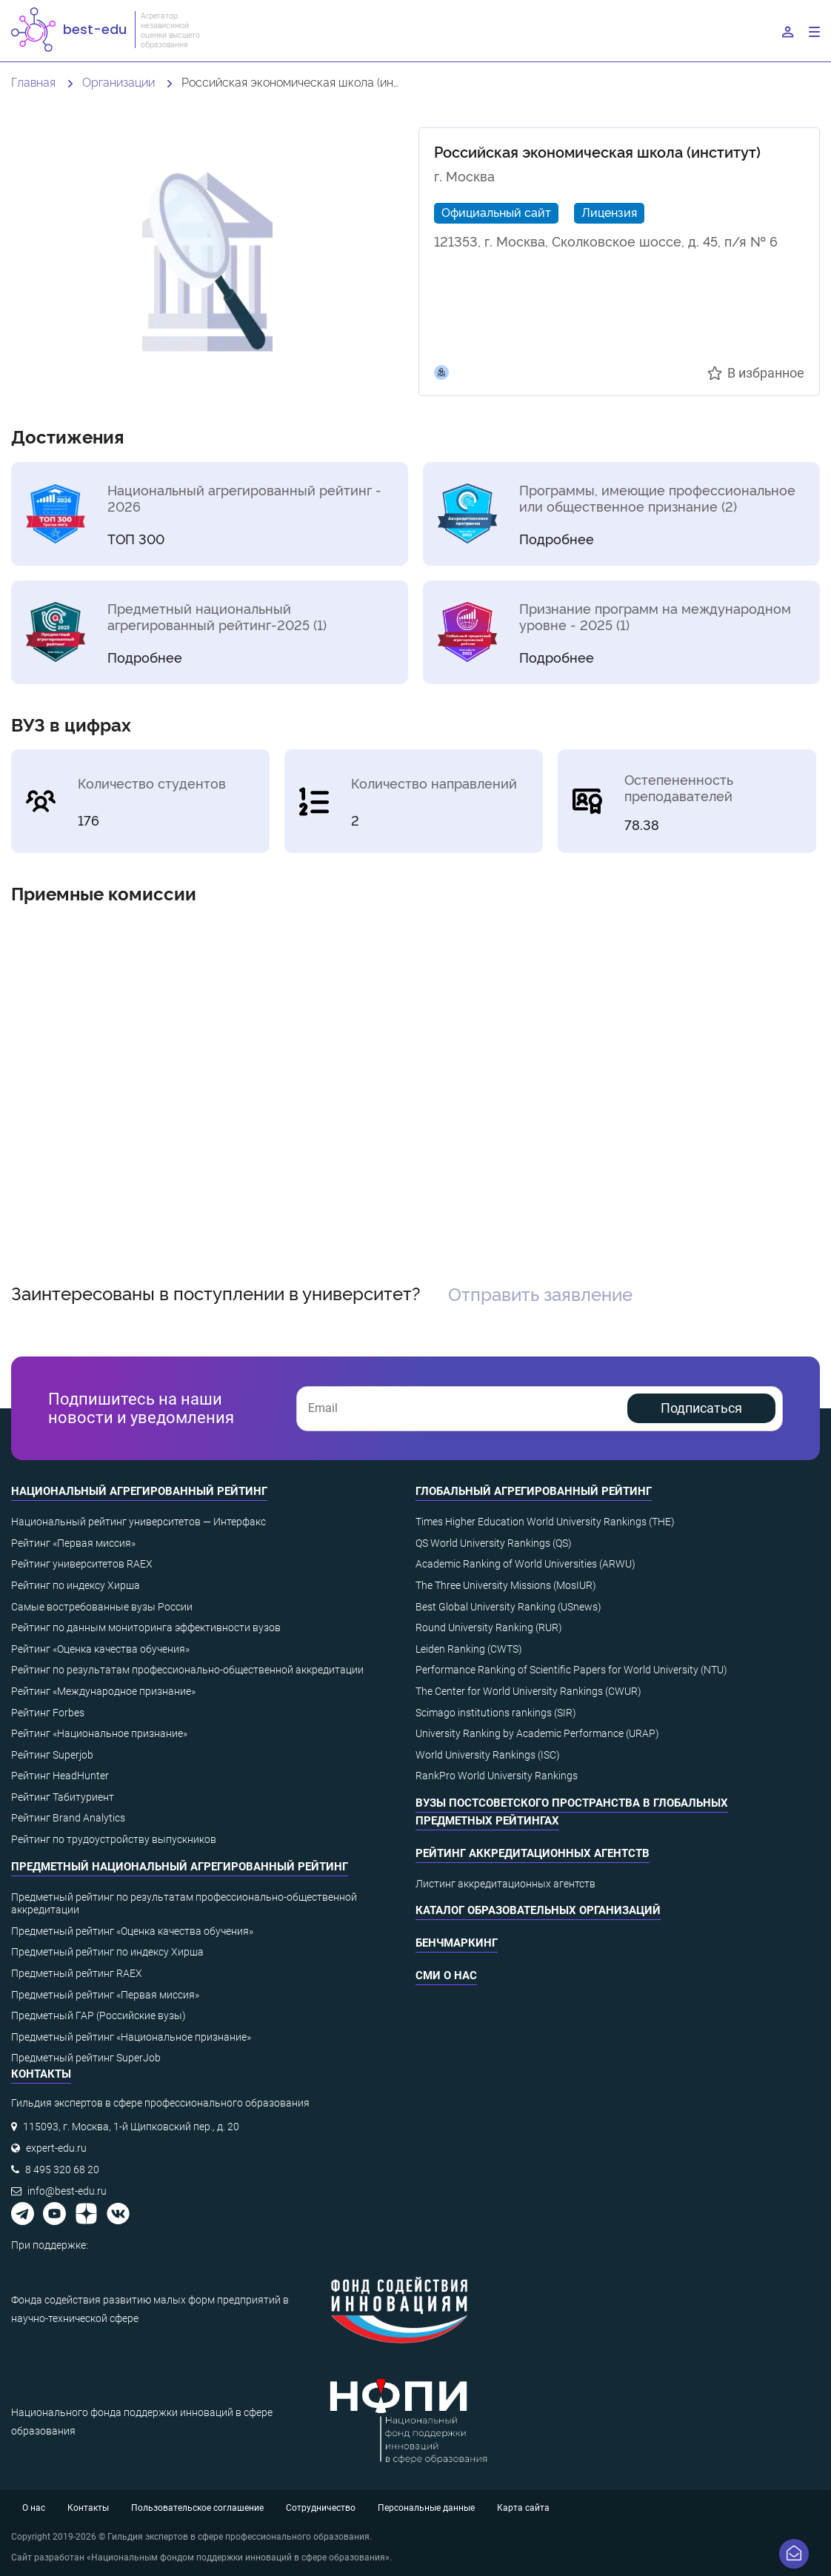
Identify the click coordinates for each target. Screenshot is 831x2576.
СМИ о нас (446, 1975)
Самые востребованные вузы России (102, 1607)
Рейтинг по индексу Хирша (75, 1585)
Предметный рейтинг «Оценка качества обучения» (132, 1931)
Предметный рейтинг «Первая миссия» (105, 1995)
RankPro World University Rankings (497, 1776)
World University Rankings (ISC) (488, 1755)
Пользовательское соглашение (197, 2508)
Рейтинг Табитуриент (62, 1797)
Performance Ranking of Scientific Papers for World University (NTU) (571, 1670)
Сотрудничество (321, 2508)
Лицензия (609, 212)
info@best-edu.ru (67, 2191)
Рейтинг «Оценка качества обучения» (100, 1649)
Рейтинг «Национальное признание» (99, 1733)
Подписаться (701, 1408)
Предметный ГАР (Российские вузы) (98, 2015)
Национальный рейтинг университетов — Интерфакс (138, 1522)
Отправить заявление (540, 1293)
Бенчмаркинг (457, 1943)
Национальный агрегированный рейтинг (139, 1491)
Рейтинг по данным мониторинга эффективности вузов (146, 1627)
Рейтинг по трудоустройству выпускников (113, 1839)
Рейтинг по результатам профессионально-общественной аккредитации (187, 1670)
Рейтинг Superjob (52, 1755)
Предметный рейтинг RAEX (76, 1973)
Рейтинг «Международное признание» (103, 1691)
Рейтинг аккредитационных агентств (533, 1853)
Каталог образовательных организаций (538, 1910)
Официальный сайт (496, 212)
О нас (33, 2508)
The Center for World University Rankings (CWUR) (528, 1691)
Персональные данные (426, 2508)
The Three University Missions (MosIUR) (506, 1585)
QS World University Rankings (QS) (494, 1543)
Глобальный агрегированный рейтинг (534, 1491)
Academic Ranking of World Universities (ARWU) (525, 1564)
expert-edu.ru (56, 2148)
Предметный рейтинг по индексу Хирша (107, 1952)
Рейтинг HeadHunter (60, 1776)
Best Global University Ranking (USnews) (508, 1607)
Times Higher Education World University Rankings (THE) (545, 1522)
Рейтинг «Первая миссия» (73, 1543)
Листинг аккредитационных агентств (505, 1884)
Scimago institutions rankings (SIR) (496, 1713)
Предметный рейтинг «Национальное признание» (131, 2037)
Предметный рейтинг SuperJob (86, 2058)
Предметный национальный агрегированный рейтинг (179, 1866)
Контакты (88, 2508)
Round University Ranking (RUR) (489, 1627)
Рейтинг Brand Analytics (68, 1818)
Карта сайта (523, 2508)
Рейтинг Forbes (47, 1713)
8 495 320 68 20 (62, 2169)
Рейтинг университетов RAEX (82, 1564)
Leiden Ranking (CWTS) (469, 1649)
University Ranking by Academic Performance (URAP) (537, 1733)
